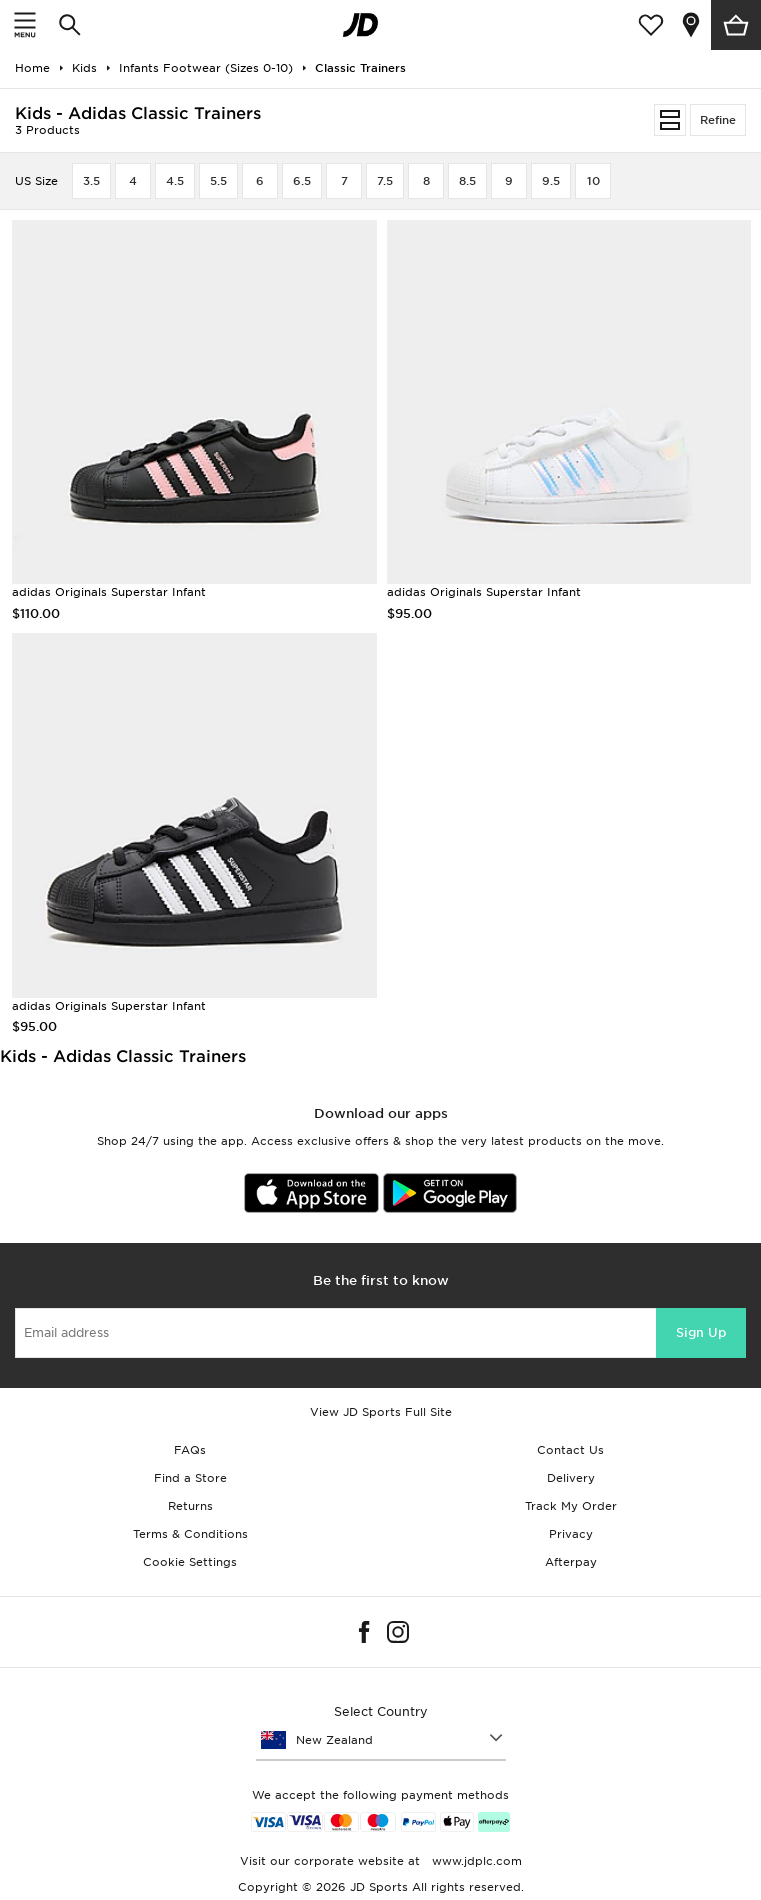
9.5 (551, 181)
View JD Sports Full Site (381, 1412)
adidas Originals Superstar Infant (109, 592)
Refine (718, 120)
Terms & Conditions (190, 1534)
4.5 (175, 181)
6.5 (302, 181)
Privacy (571, 1534)
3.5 (91, 181)
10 (593, 181)
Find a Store (190, 1478)
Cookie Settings (190, 1562)
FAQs (190, 1450)
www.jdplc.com (475, 1861)
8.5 (467, 181)
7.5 (385, 181)
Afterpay (571, 1562)
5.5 (218, 181)
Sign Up (701, 1332)
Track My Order (571, 1506)
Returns (190, 1506)
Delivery (571, 1478)
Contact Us (570, 1450)
